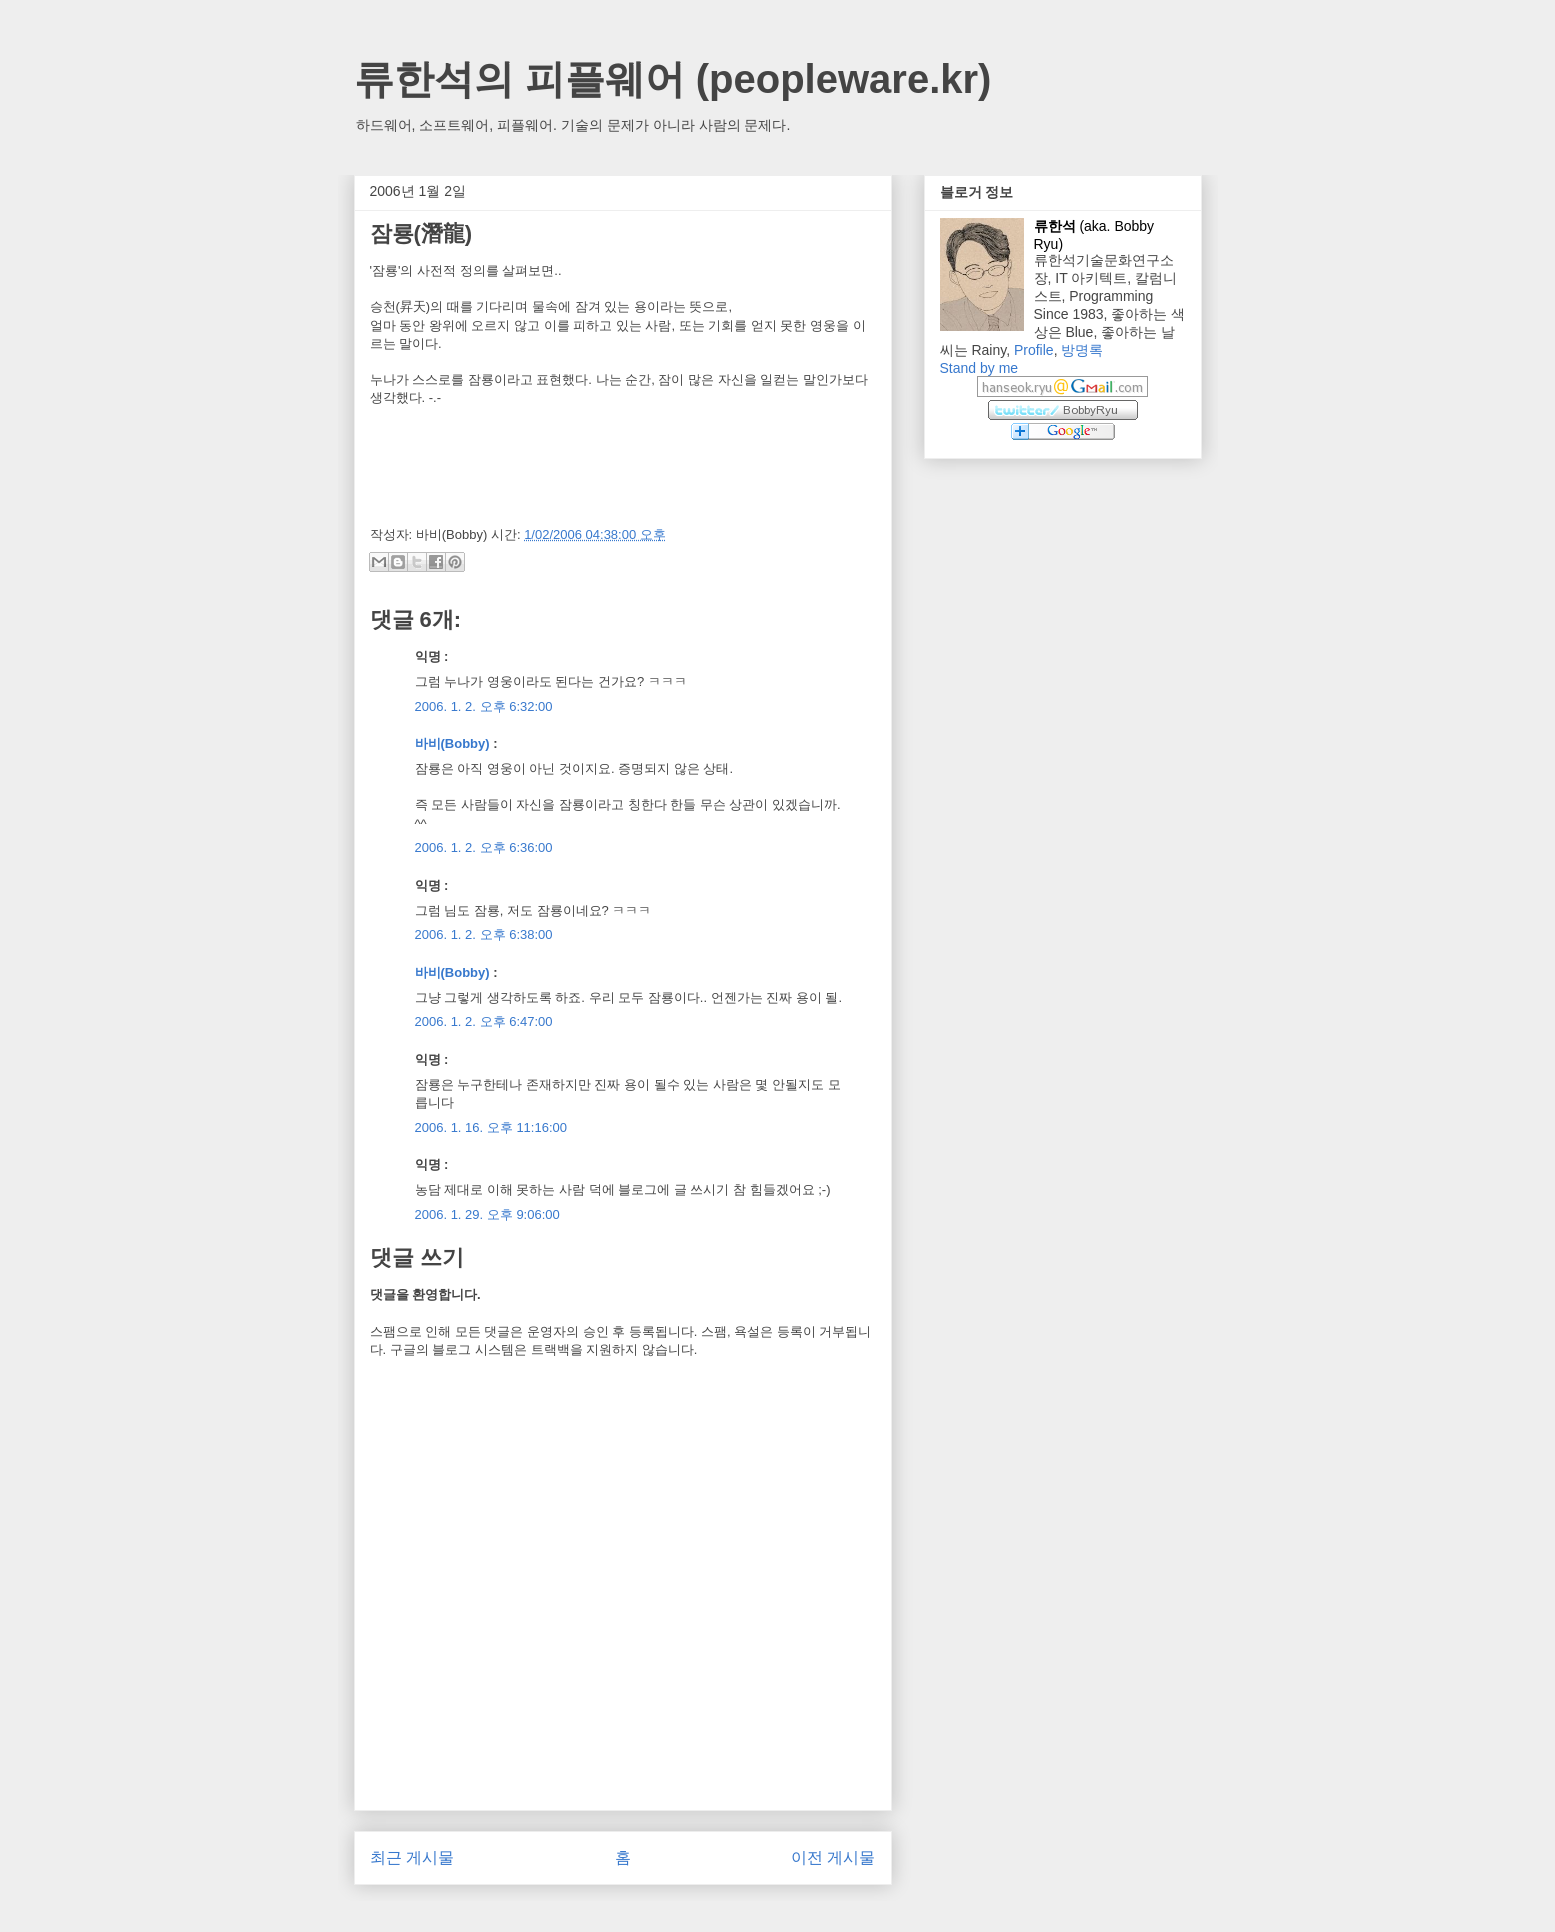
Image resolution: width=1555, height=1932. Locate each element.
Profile (1034, 350)
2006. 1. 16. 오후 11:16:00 (491, 1127)
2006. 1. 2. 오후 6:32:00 (484, 706)
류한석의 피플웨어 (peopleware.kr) (673, 79)
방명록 (1082, 350)
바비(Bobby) (452, 743)
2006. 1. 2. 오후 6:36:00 (484, 847)
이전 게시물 (833, 1857)
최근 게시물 (412, 1857)
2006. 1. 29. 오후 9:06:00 (487, 1214)
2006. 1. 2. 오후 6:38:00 (484, 934)
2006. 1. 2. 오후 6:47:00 (484, 1021)
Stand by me (979, 368)
